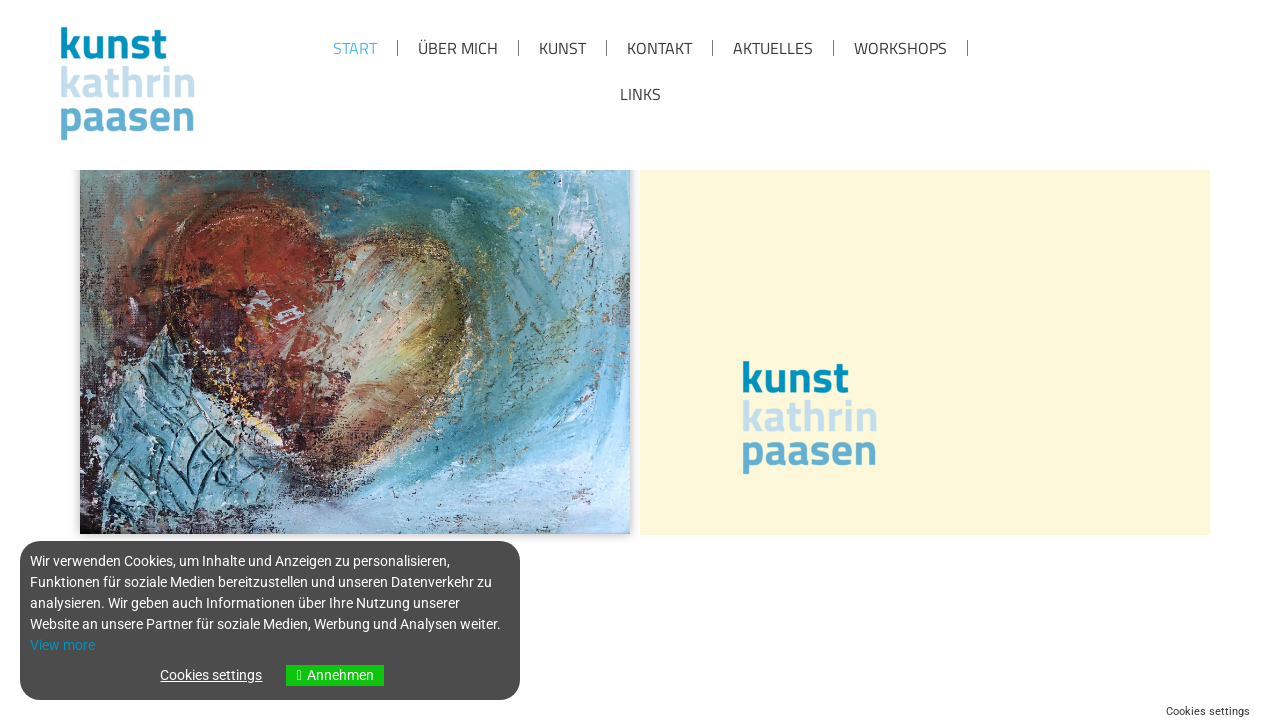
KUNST (562, 48)
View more (62, 645)
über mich (458, 48)
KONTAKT (659, 48)
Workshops (900, 48)
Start (355, 48)
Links (640, 94)
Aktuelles (773, 48)
